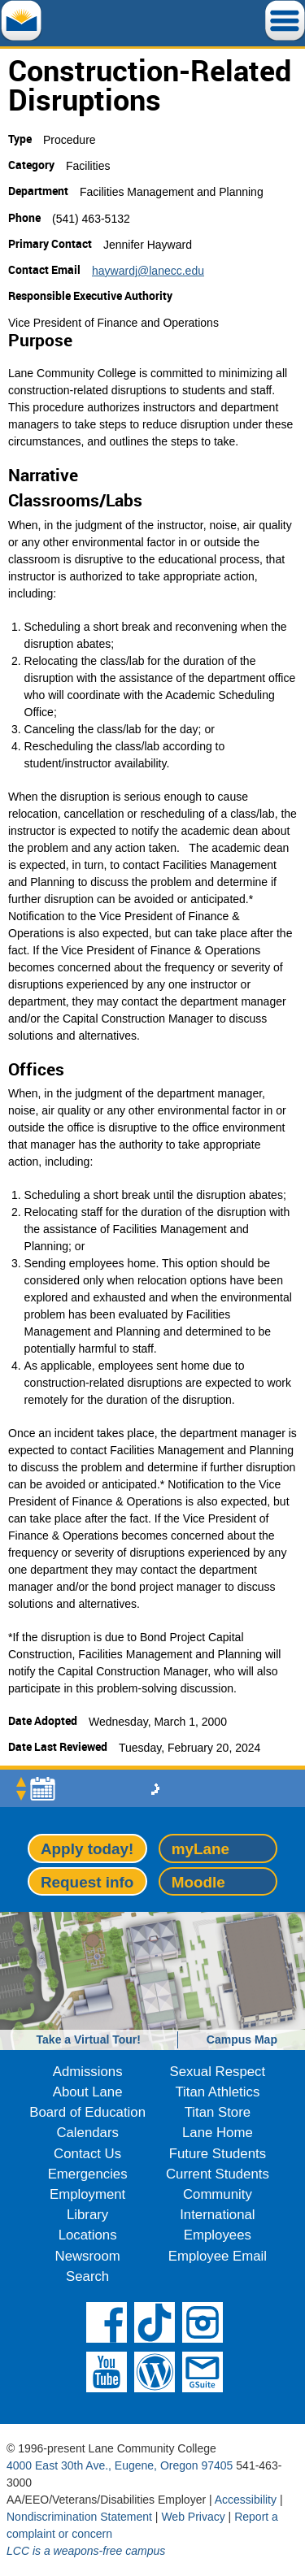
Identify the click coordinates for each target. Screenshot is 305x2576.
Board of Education (87, 2112)
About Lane (88, 2092)
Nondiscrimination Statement (79, 2516)
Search (87, 2276)
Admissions (88, 2071)
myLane (200, 1848)
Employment (87, 2194)
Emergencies (88, 2174)
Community (217, 2194)
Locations (88, 2235)
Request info (87, 1882)
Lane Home (217, 2132)
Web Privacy (192, 2516)
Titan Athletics (217, 2092)
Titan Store (218, 2112)
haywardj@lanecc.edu (148, 270)
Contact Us (87, 2153)
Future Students (217, 2153)
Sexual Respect (218, 2071)
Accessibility (246, 2499)
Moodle (198, 1882)
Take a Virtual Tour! (89, 2039)
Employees (217, 2235)
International (217, 2214)
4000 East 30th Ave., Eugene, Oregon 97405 (120, 2465)
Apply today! (87, 1848)
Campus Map (242, 2039)
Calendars (87, 2132)
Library (87, 2214)
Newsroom (87, 2256)
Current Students (217, 2174)
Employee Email (217, 2256)
